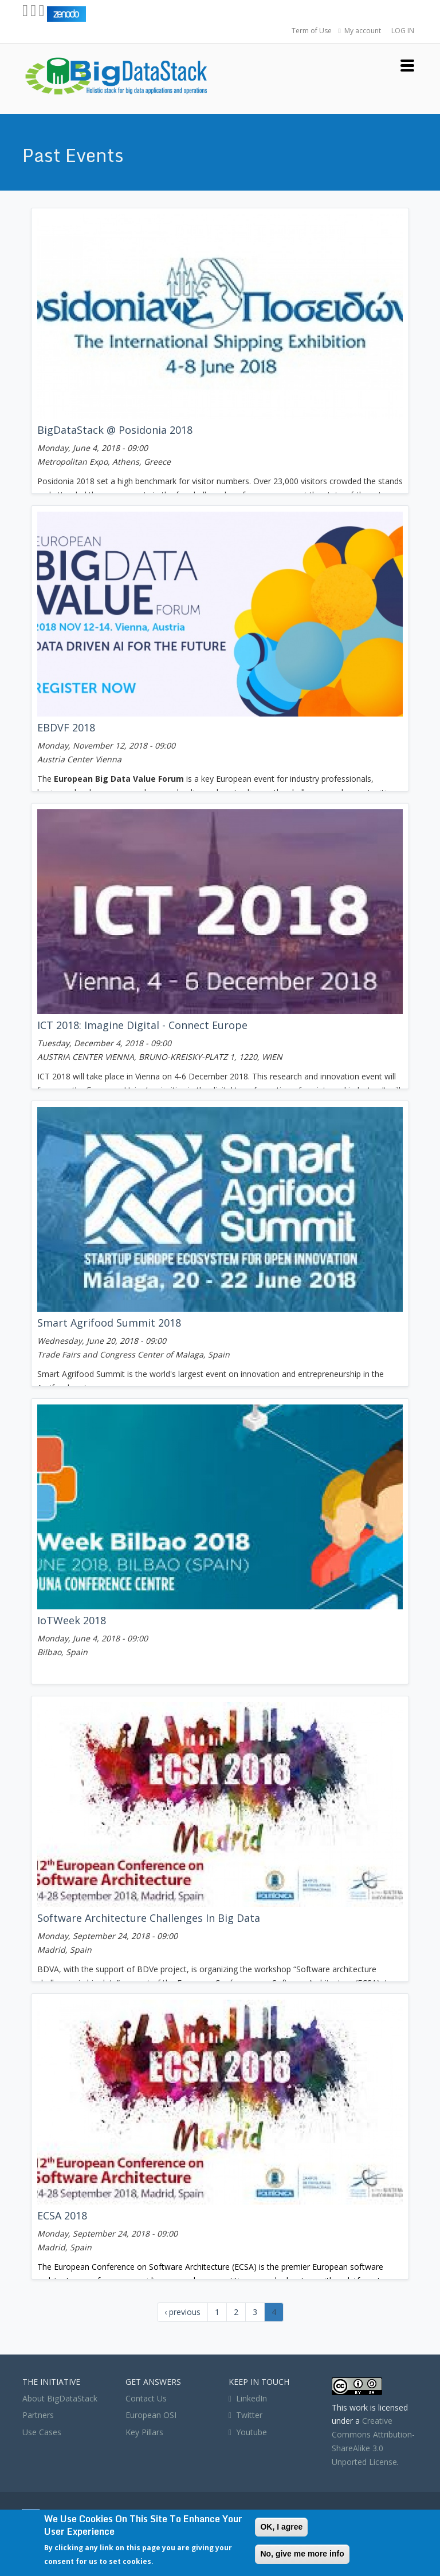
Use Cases (41, 2432)
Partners (38, 2414)
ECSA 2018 (62, 2215)
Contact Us (146, 2398)
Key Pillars (144, 2432)
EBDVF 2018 (66, 727)
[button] (407, 64)
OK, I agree (281, 2526)
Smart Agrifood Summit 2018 (109, 1322)
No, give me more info (302, 2553)
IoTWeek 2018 (71, 1620)
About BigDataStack (59, 2398)
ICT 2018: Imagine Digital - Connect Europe (142, 1025)
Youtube (251, 2432)
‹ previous (182, 2311)
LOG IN (402, 30)
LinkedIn (248, 2398)
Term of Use (312, 30)
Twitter (245, 2414)
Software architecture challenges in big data (148, 1918)
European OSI (150, 2414)
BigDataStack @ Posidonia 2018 (114, 430)
